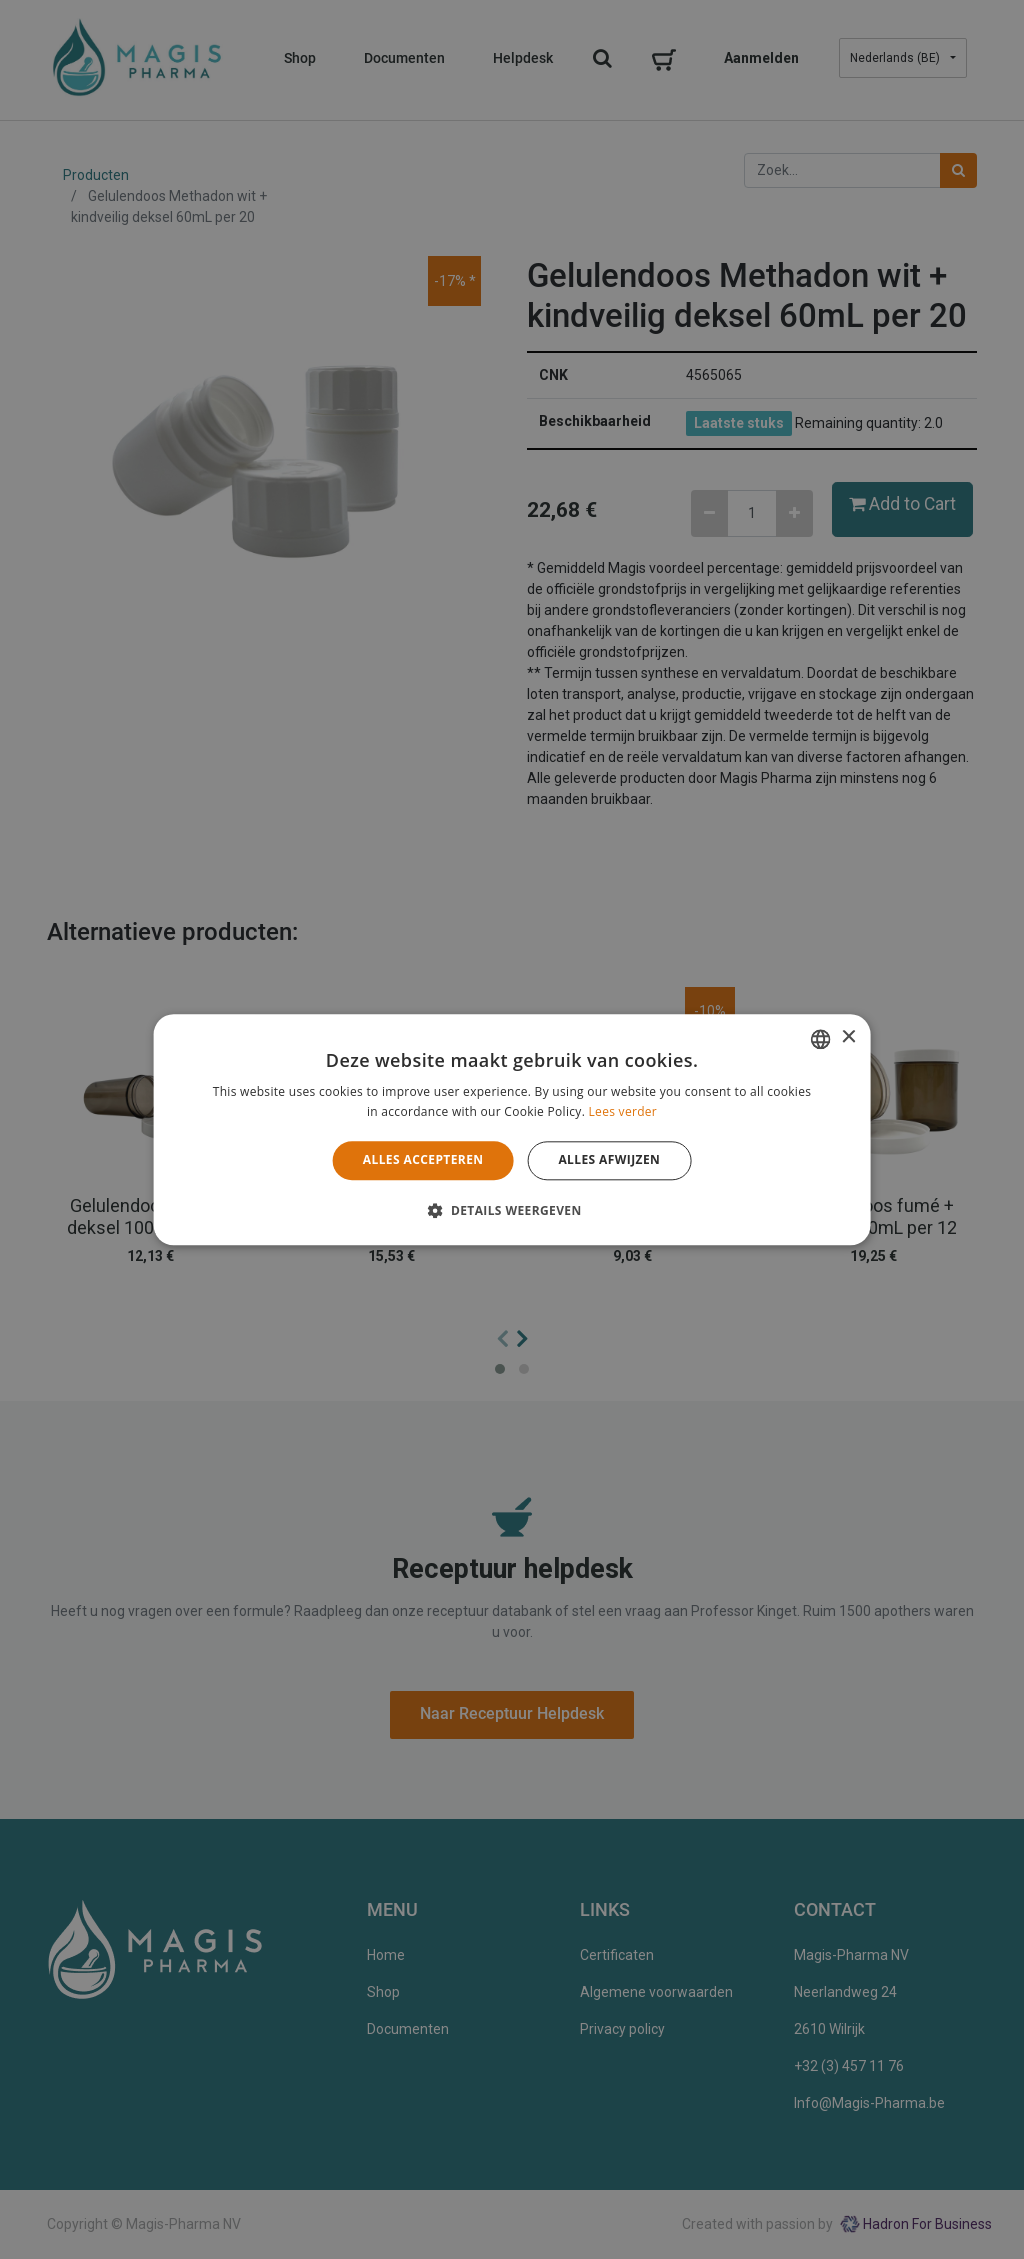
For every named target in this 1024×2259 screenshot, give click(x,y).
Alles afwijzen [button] (609, 1160)
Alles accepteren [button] (423, 1160)
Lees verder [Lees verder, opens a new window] (623, 1111)
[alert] (512, 1129)
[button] (511, 1210)
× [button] (847, 1037)
